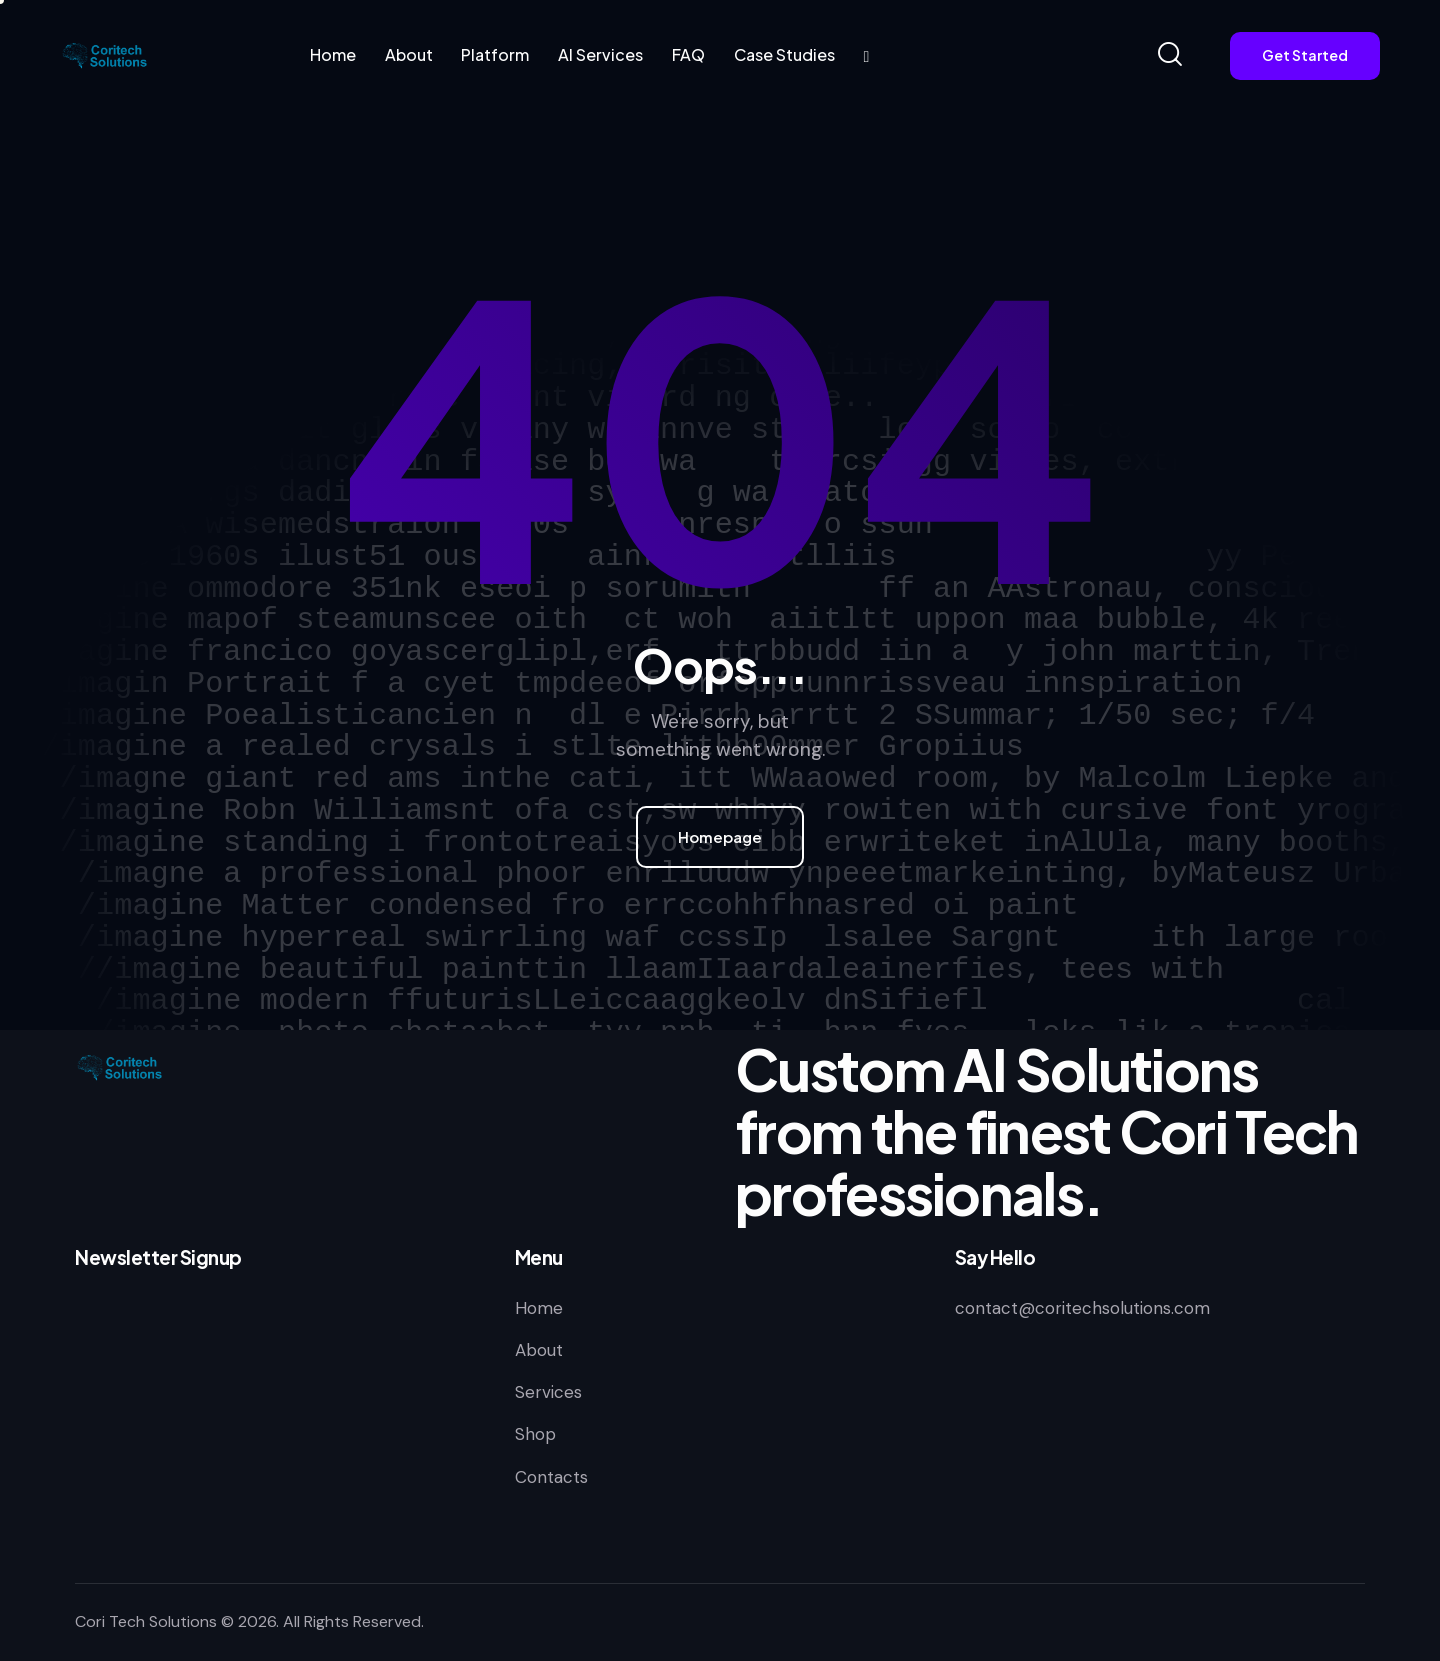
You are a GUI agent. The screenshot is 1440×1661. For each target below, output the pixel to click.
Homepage (720, 836)
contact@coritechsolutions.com (1082, 1308)
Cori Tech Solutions (146, 1621)
